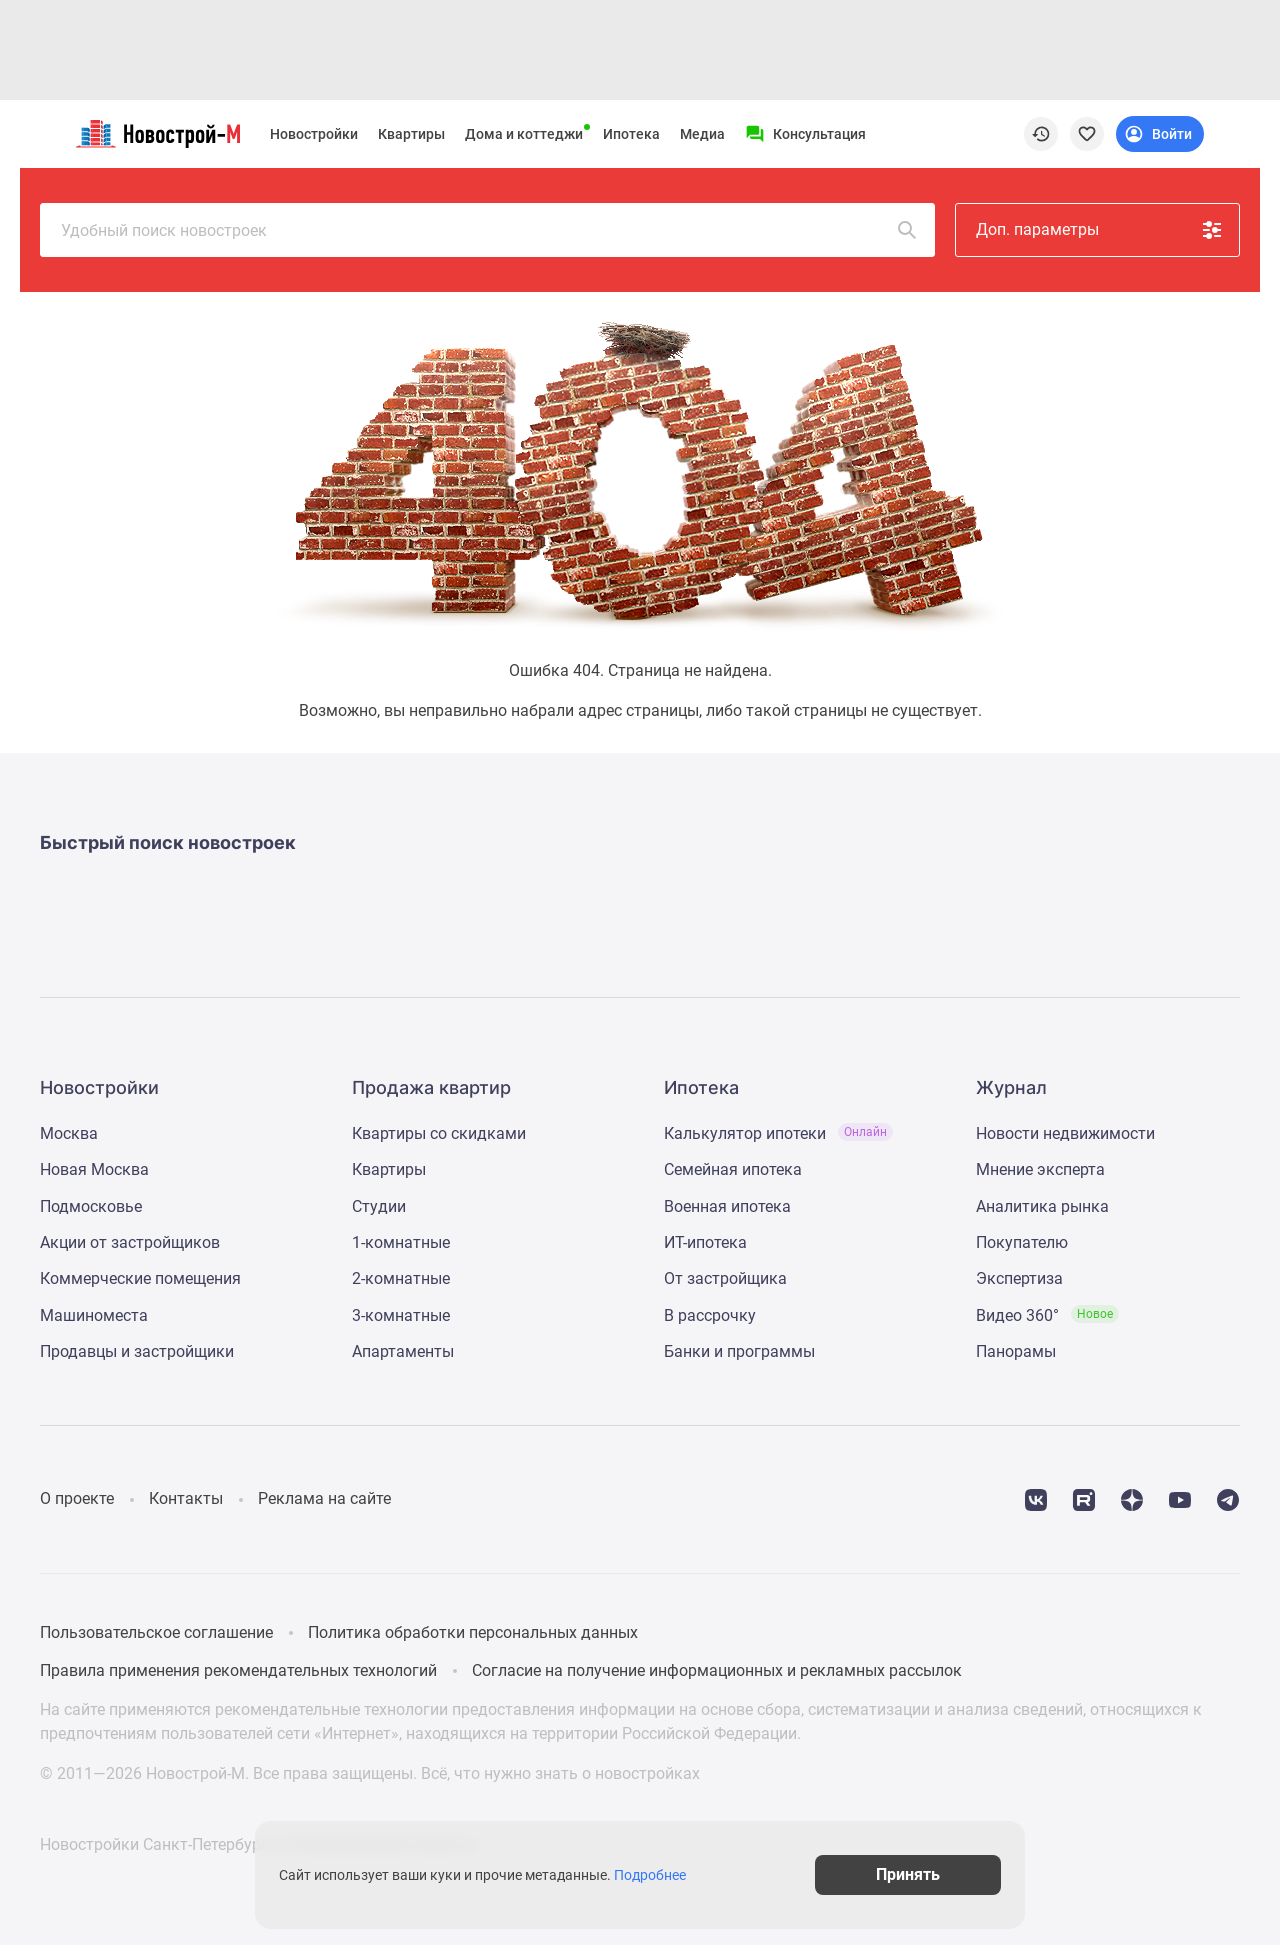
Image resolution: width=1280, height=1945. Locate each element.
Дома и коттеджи (524, 134)
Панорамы (1016, 1351)
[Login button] (1160, 134)
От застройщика (725, 1278)
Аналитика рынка (1042, 1206)
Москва (69, 1133)
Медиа (702, 134)
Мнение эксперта (1040, 1169)
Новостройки (314, 134)
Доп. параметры (1100, 230)
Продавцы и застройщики (137, 1351)
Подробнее (650, 1875)
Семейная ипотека (733, 1169)
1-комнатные (401, 1242)
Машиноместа (94, 1315)
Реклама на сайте (324, 1498)
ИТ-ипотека (705, 1242)
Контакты (186, 1498)
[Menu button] (805, 134)
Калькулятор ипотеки (778, 1133)
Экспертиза (1019, 1278)
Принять (908, 1874)
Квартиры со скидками (439, 1133)
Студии (379, 1206)
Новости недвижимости (1065, 1133)
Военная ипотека (727, 1206)
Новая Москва (94, 1169)
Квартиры (411, 134)
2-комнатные (401, 1278)
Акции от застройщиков (130, 1242)
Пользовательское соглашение (156, 1632)
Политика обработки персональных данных (473, 1632)
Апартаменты (403, 1351)
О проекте (77, 1498)
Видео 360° (1047, 1315)
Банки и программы (739, 1351)
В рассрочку (710, 1315)
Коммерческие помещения (140, 1278)
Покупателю (1022, 1242)
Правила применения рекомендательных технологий (238, 1670)
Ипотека (631, 134)
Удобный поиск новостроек (490, 230)
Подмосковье (91, 1206)
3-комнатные (401, 1315)
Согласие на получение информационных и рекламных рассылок (717, 1670)
